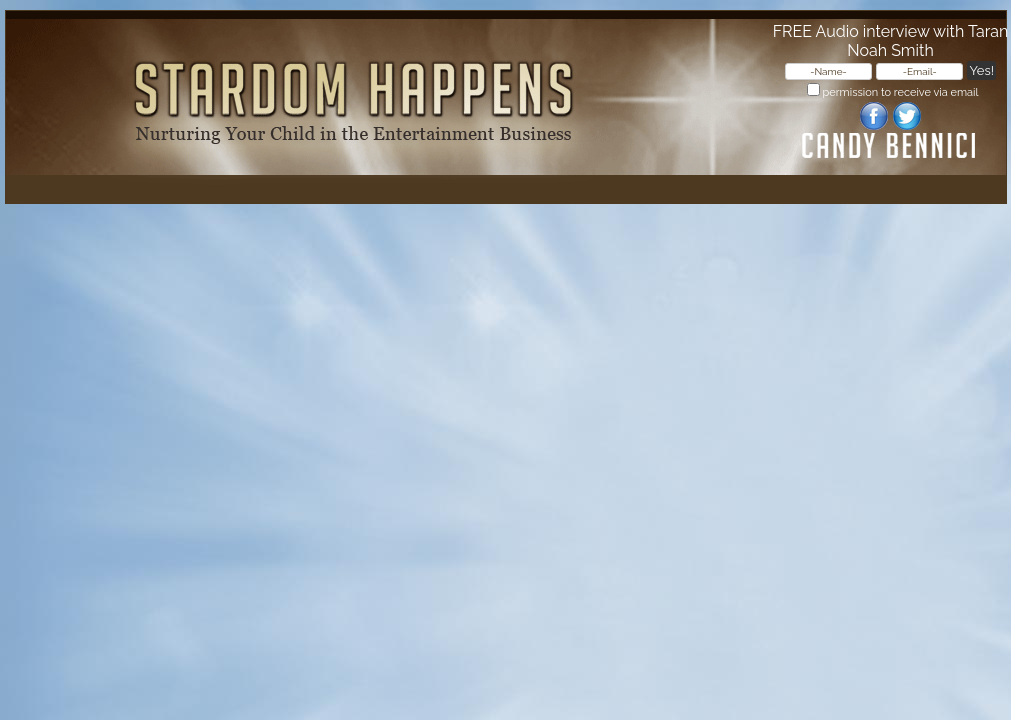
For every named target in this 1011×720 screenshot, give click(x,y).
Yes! (982, 70)
